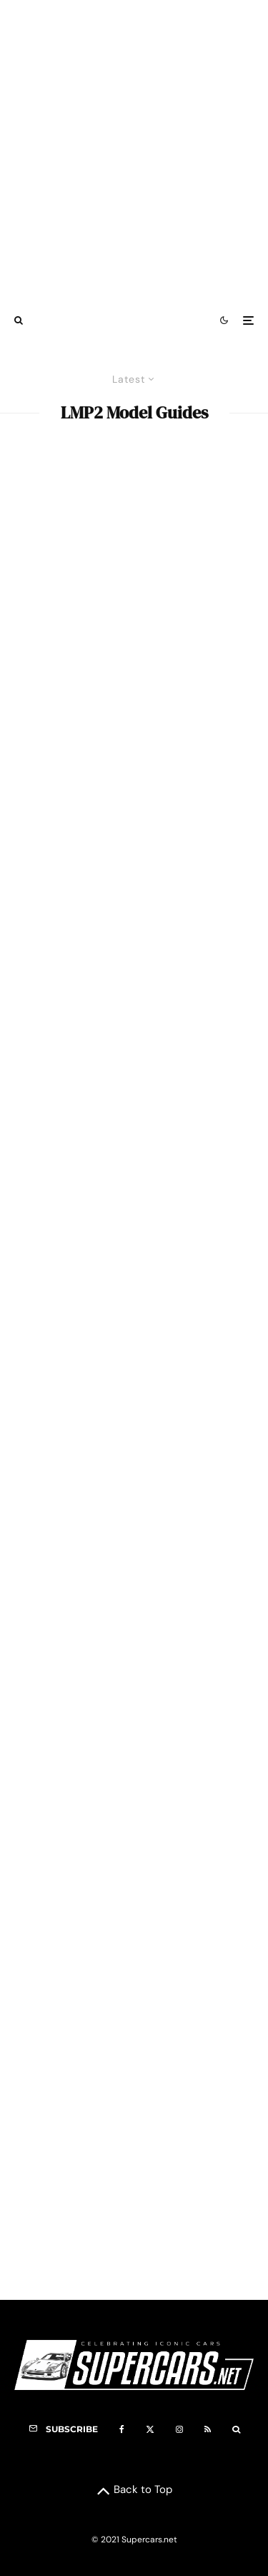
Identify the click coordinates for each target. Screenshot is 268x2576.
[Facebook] (122, 2429)
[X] (150, 2429)
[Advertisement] (134, 150)
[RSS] (208, 2429)
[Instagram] (179, 2429)
